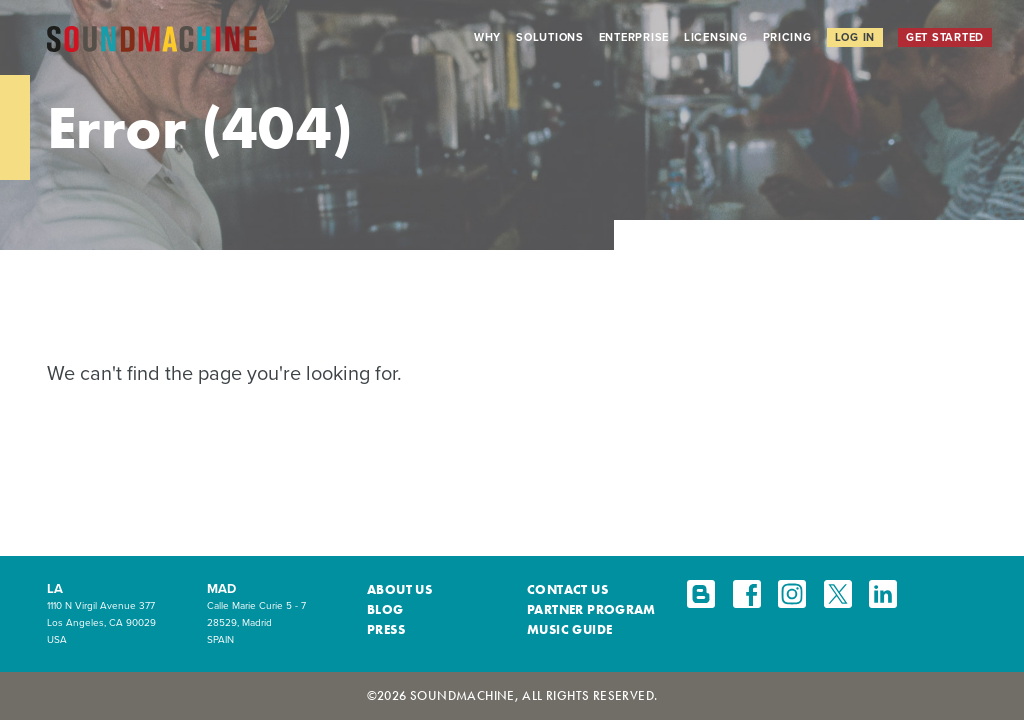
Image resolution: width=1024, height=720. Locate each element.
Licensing (716, 37)
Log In (855, 37)
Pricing (787, 37)
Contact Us (567, 589)
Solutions (550, 37)
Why (487, 37)
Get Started (945, 37)
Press (386, 629)
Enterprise (634, 37)
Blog (385, 609)
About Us (399, 589)
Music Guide (569, 629)
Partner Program (591, 609)
